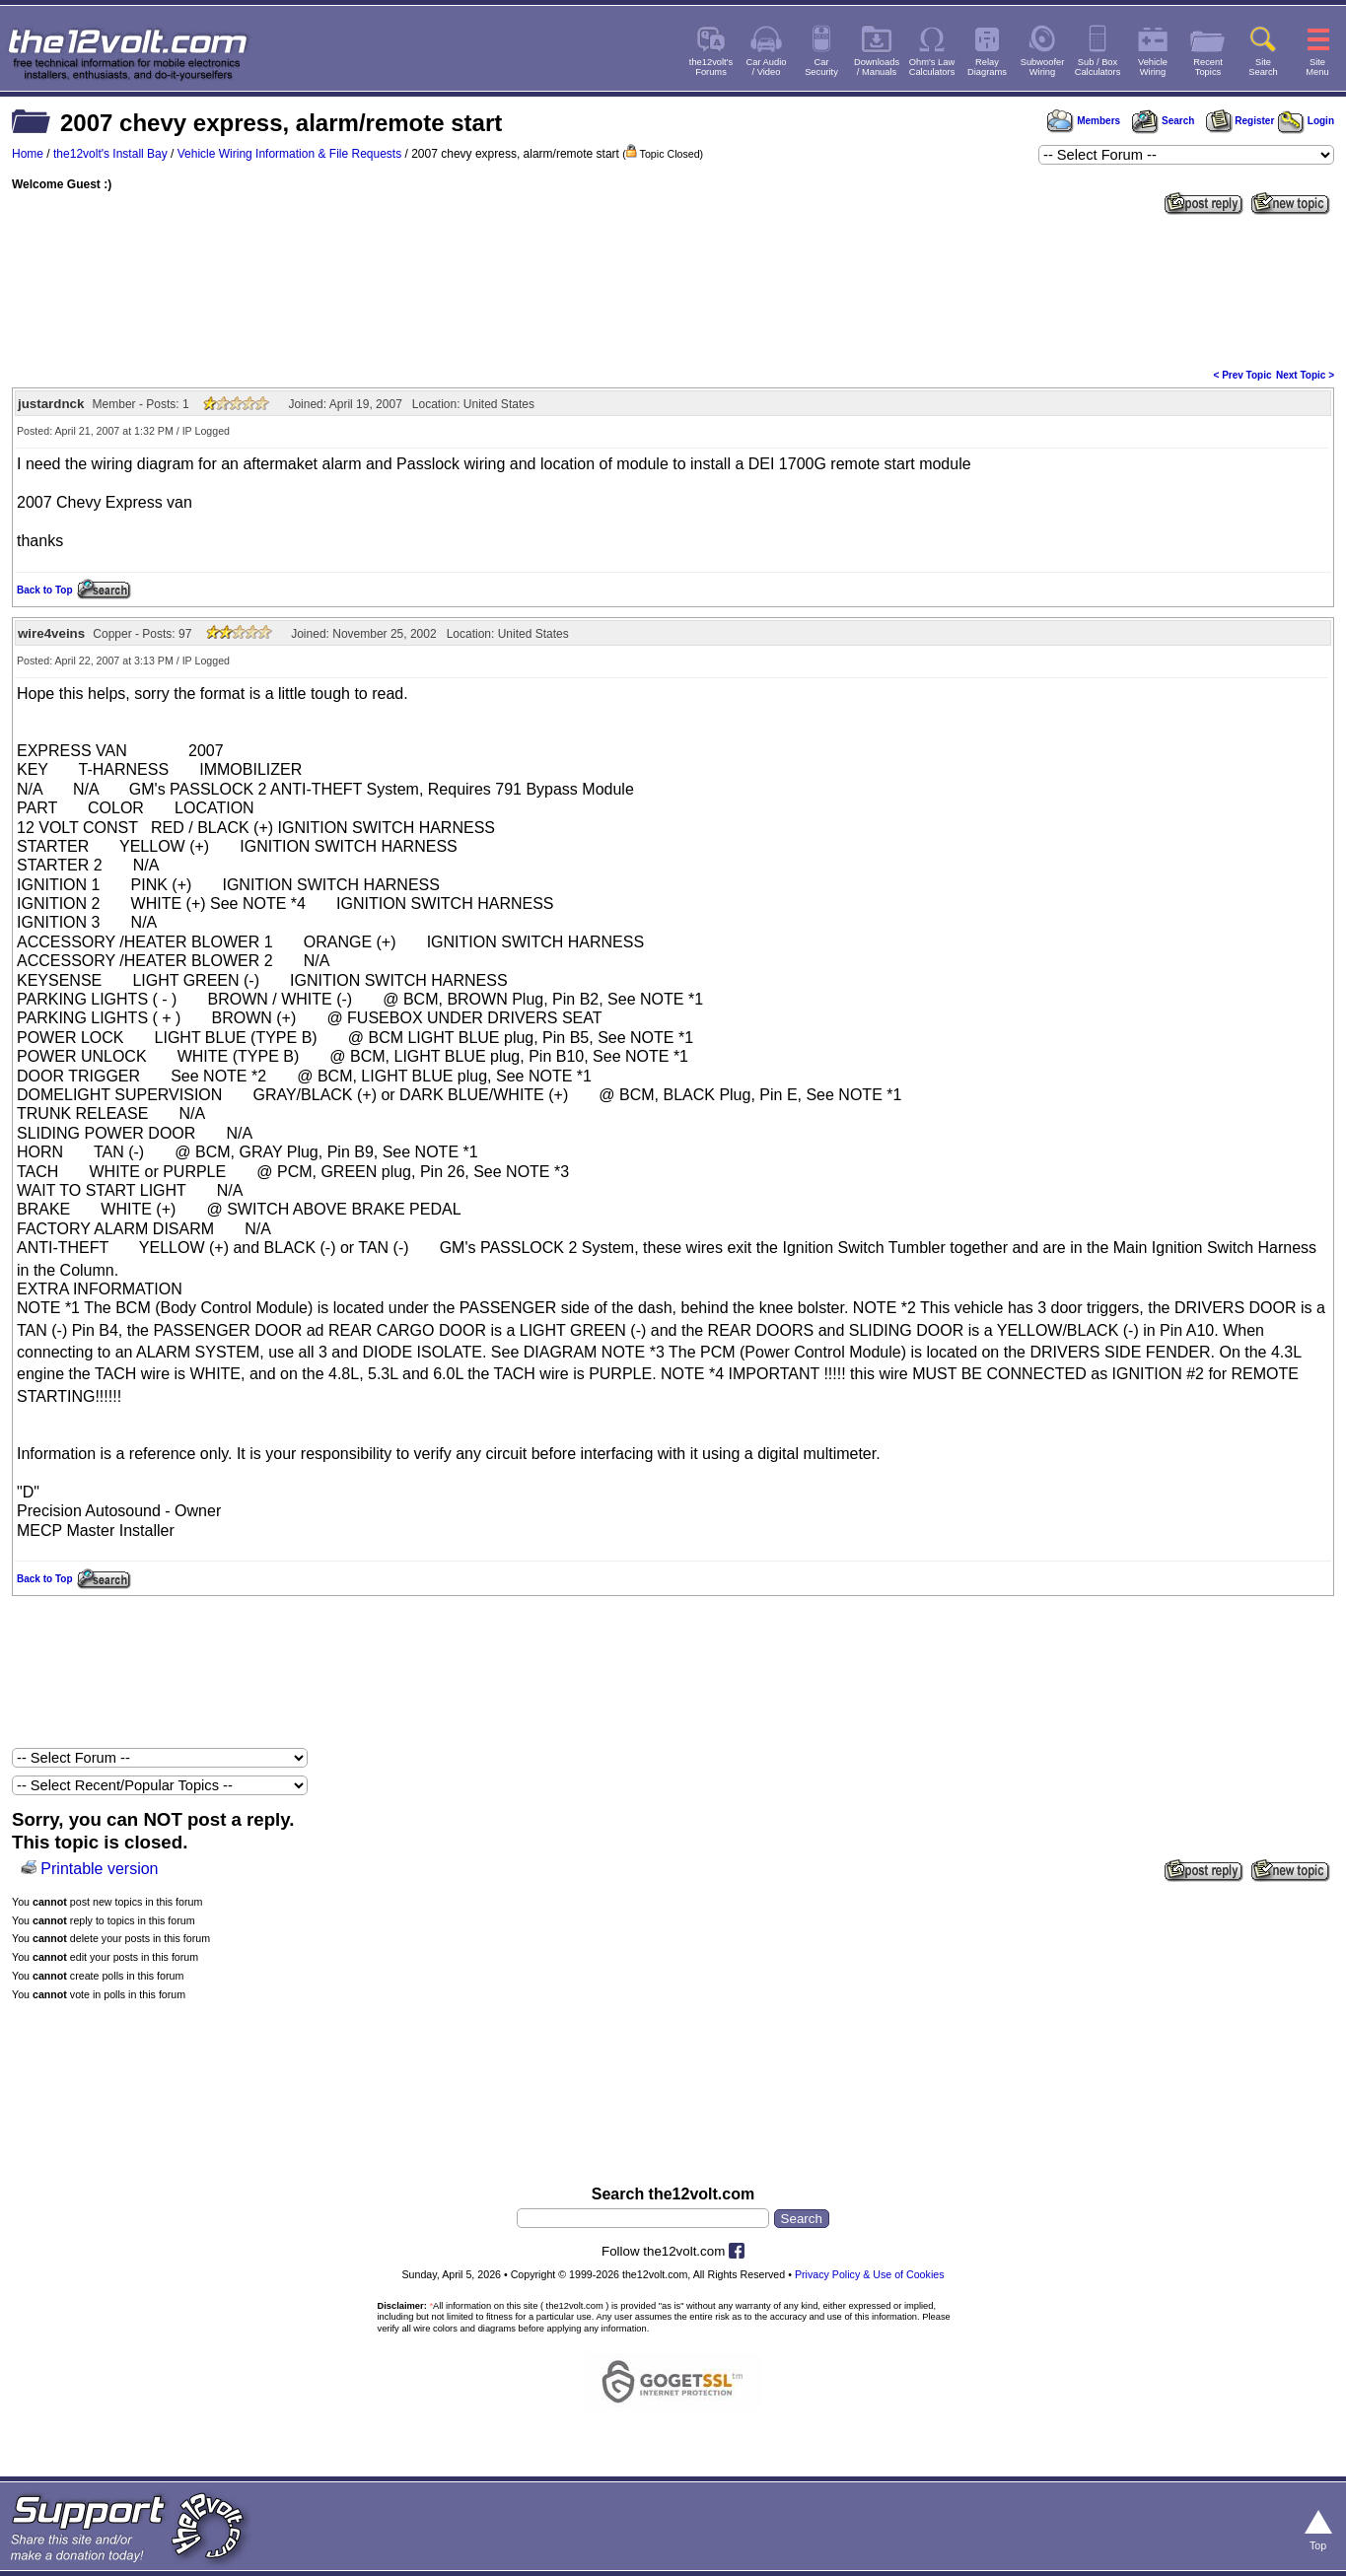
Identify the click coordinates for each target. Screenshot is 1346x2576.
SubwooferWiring (1043, 67)
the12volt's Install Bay (110, 154)
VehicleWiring (1153, 67)
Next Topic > (1305, 375)
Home (27, 154)
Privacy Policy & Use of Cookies (870, 2274)
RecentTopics (1208, 67)
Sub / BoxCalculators (1098, 67)
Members (1083, 120)
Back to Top (44, 590)
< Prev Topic (1243, 375)
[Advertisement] (673, 290)
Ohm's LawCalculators (932, 67)
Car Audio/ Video (766, 67)
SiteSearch (1263, 67)
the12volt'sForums (711, 67)
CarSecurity (821, 67)
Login (1306, 120)
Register (1240, 120)
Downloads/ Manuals (876, 67)
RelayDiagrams (987, 67)
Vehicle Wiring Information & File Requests (289, 154)
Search (1162, 120)
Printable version (99, 1868)
